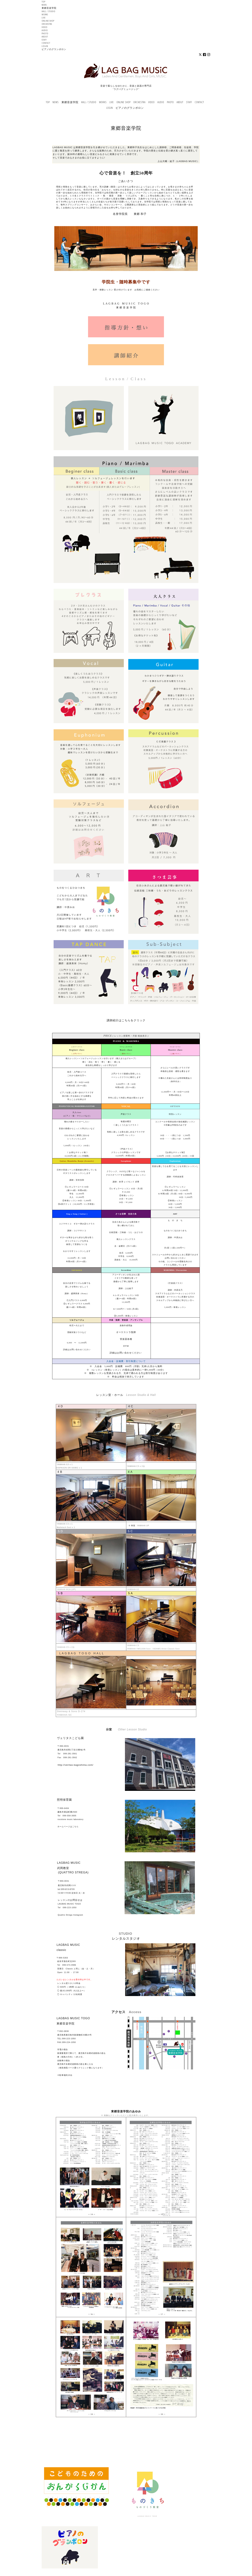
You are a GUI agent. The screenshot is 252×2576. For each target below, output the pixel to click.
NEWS (44, 4)
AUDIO (45, 30)
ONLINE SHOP (48, 20)
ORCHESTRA (47, 23)
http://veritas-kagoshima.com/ (75, 1765)
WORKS (45, 14)
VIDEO (44, 27)
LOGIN (45, 46)
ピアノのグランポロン (54, 49)
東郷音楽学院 (49, 7)
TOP (43, 1)
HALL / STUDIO (48, 11)
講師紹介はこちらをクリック (126, 1020)
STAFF (44, 39)
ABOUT (45, 36)
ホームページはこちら (68, 1826)
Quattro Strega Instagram (70, 1915)
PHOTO (45, 33)
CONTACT (46, 42)
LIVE (44, 17)
